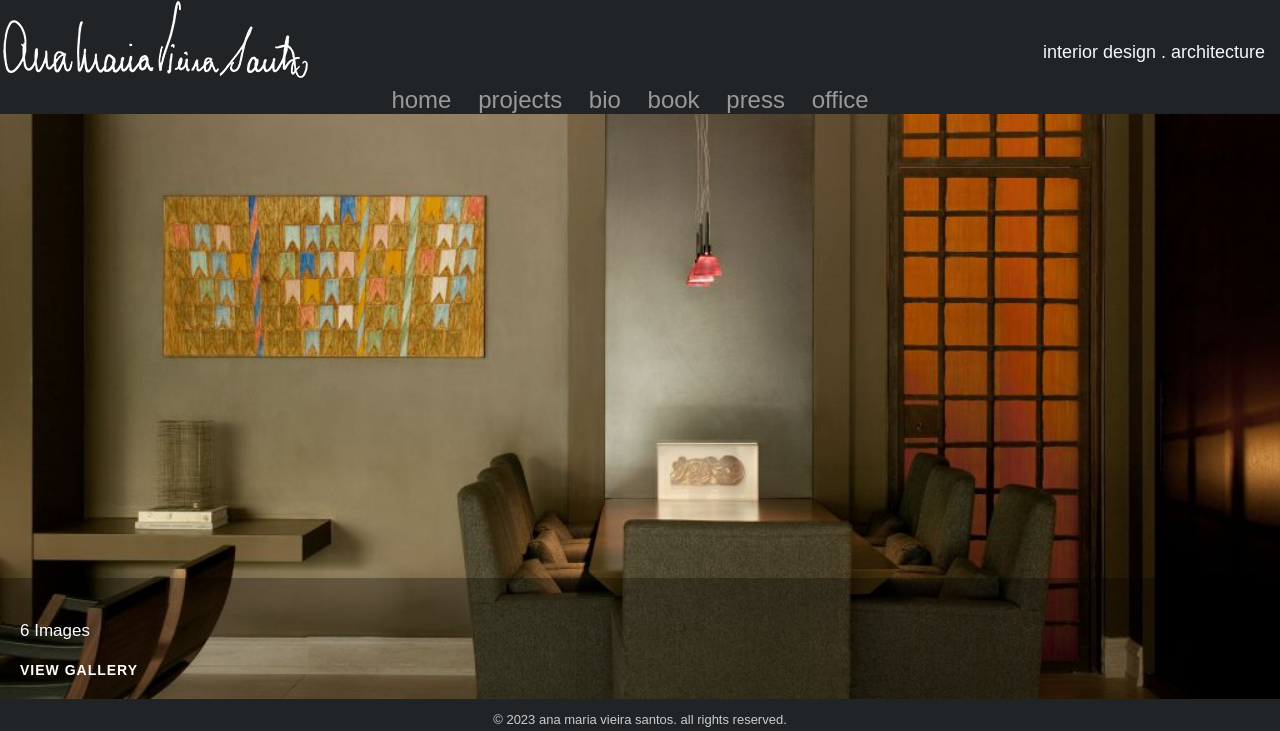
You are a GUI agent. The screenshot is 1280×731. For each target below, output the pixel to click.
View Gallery (79, 670)
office (840, 99)
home (421, 99)
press (755, 99)
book (674, 99)
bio (605, 99)
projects (520, 99)
